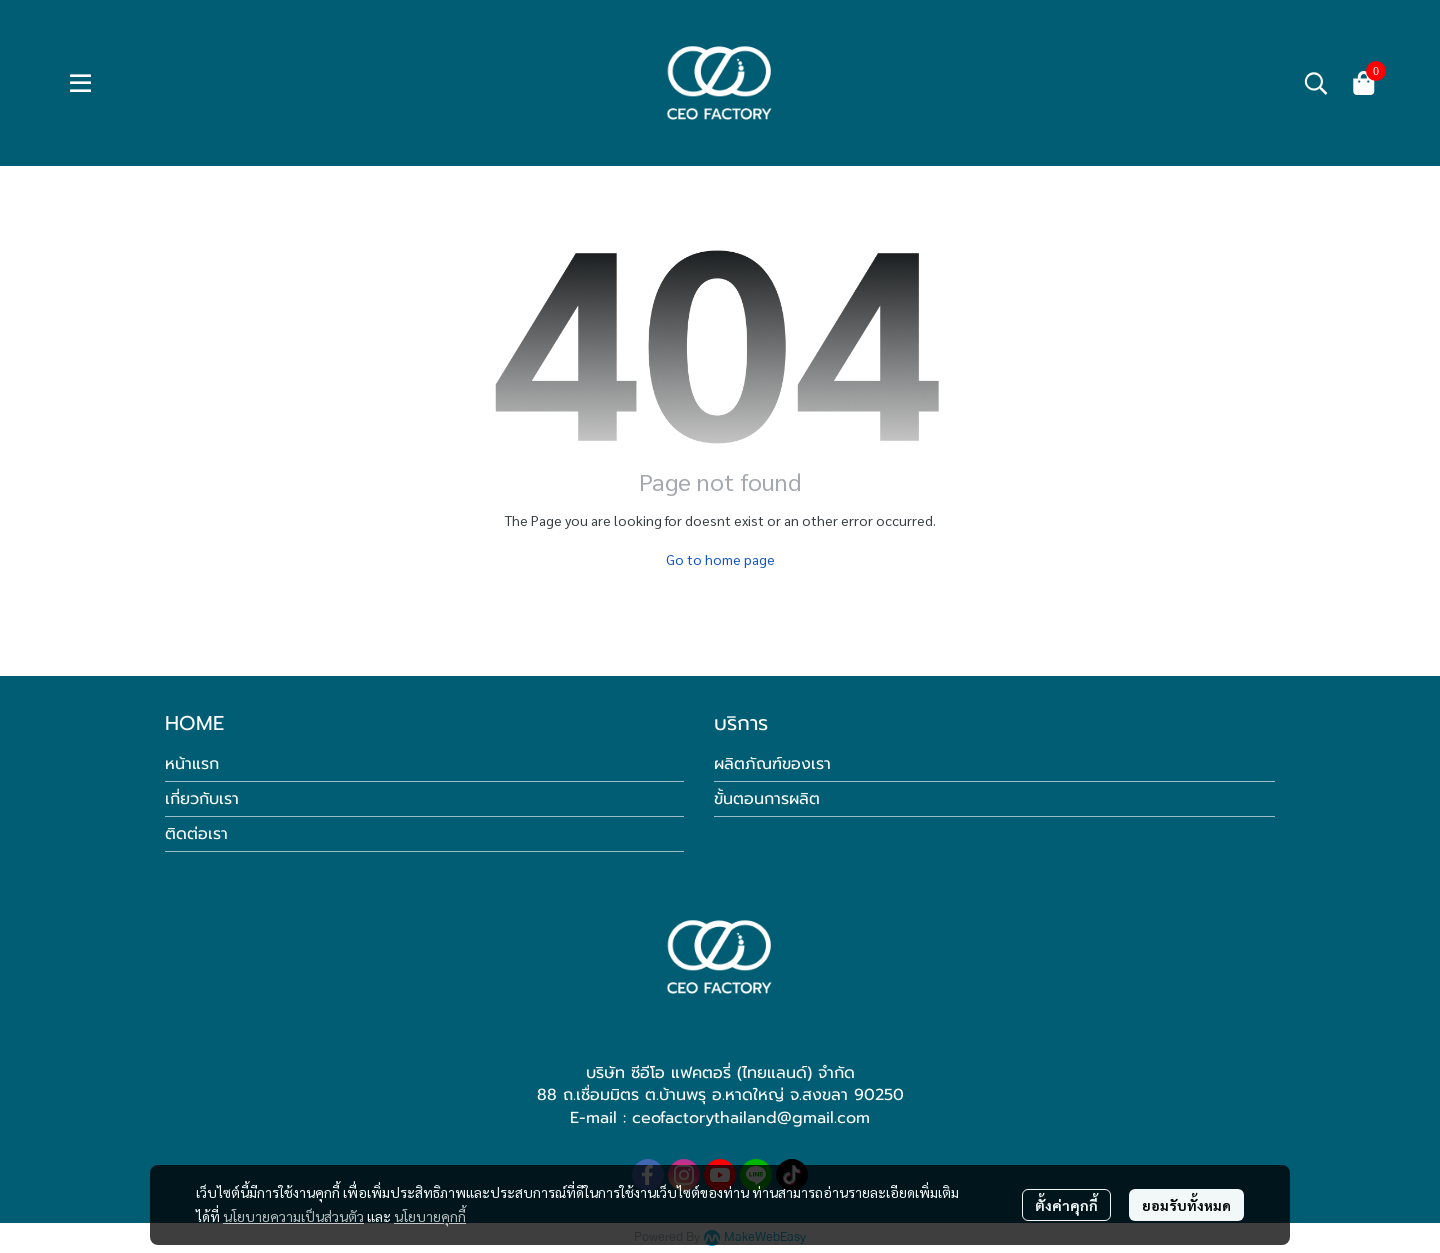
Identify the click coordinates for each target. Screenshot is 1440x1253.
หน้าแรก (192, 764)
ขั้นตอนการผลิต (767, 799)
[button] (1316, 83)
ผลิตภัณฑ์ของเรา (772, 764)
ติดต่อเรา (196, 834)
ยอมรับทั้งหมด (1186, 1205)
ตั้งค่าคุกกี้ (1066, 1205)
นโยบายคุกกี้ (430, 1216)
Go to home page (720, 559)
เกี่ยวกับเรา (202, 799)
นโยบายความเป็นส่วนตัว (293, 1216)
